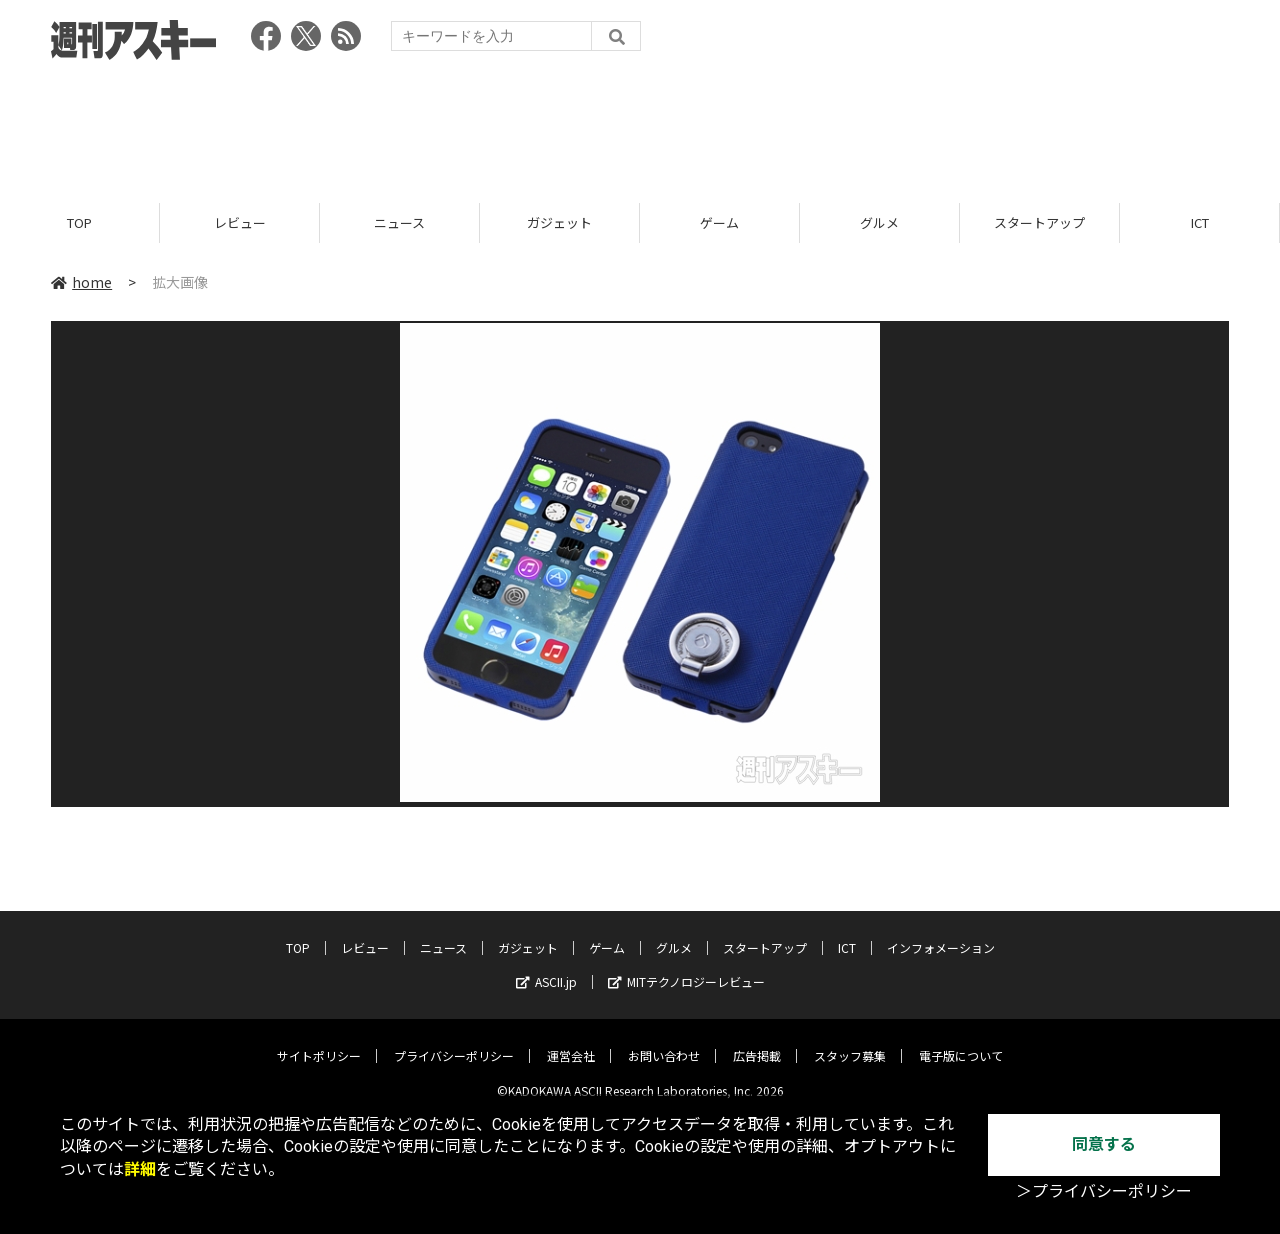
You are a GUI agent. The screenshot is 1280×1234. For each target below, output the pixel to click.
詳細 (140, 1169)
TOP (79, 222)
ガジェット (559, 222)
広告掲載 (757, 1041)
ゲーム (719, 222)
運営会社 (571, 1041)
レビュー (240, 222)
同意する (1104, 1144)
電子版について (961, 1041)
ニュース (399, 222)
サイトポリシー (319, 1041)
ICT (1200, 222)
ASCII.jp (546, 967)
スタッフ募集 (850, 1041)
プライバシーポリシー (454, 1041)
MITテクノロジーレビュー (686, 967)
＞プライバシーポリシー (1104, 1191)
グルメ (879, 222)
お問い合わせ (664, 1041)
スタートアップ (1039, 222)
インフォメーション (941, 933)
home (81, 282)
